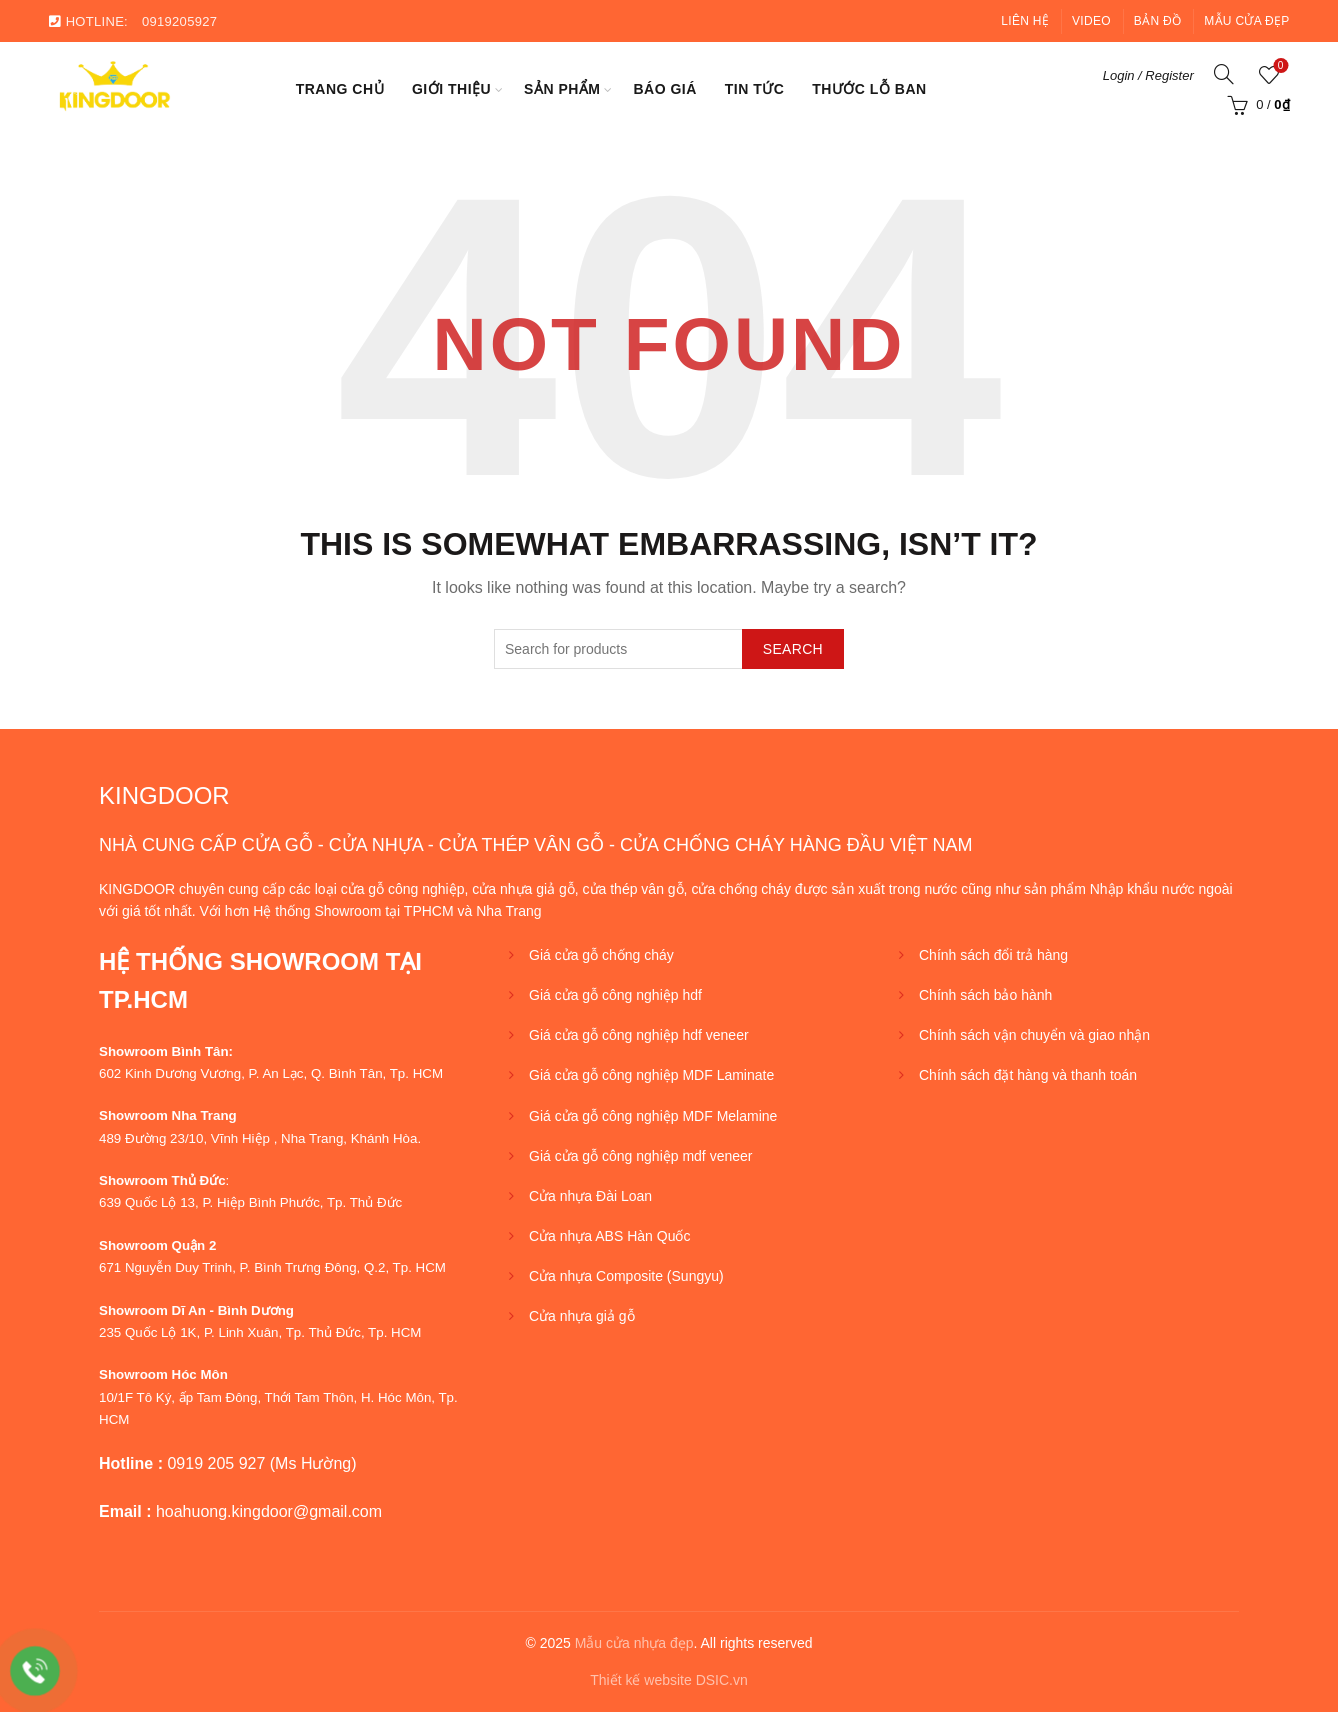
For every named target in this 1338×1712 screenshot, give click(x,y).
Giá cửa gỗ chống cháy (601, 955)
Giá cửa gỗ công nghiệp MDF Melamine (653, 1116)
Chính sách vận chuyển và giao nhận (1034, 1035)
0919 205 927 (216, 1463)
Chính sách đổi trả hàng (993, 955)
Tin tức (755, 89)
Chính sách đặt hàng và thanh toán (1028, 1075)
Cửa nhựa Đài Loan (590, 1196)
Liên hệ (1025, 21)
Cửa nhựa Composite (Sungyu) (626, 1276)
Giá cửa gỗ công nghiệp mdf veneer (640, 1156)
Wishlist (1278, 66)
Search (793, 649)
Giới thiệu (451, 89)
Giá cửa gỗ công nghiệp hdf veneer (639, 1035)
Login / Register (1148, 75)
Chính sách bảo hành (985, 995)
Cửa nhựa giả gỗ (582, 1316)
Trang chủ (340, 89)
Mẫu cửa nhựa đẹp (634, 1643)
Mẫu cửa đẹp (1246, 21)
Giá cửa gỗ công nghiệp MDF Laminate (651, 1075)
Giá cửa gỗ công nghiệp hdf (615, 995)
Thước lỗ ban (869, 89)
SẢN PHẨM (562, 89)
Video (1091, 21)
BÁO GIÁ (664, 89)
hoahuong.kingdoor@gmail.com (269, 1511)
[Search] (1224, 74)
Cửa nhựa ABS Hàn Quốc (609, 1236)
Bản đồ (1157, 21)
